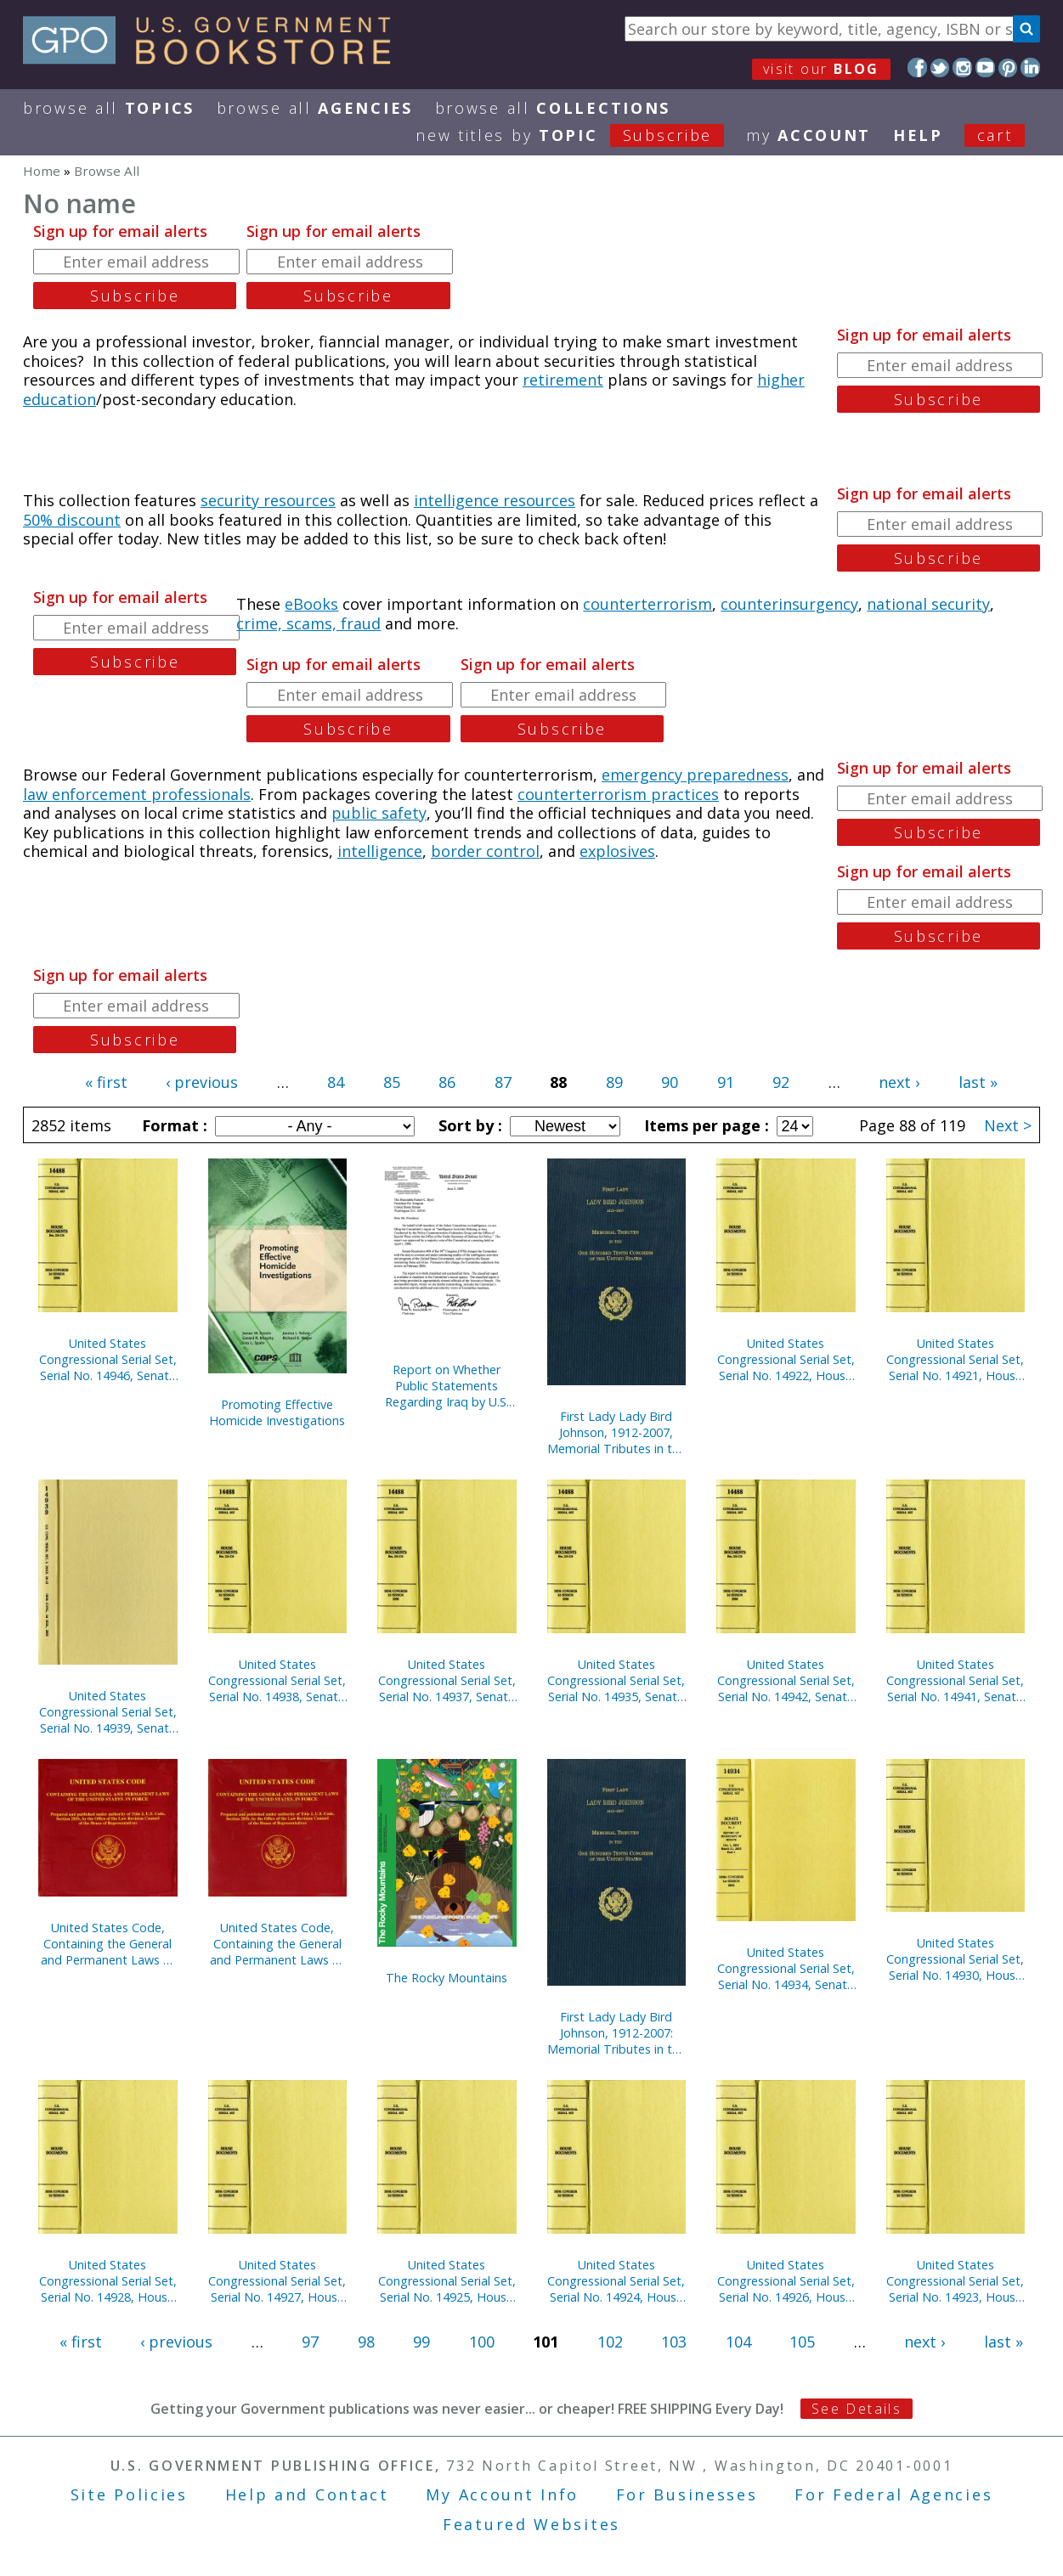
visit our (821, 68)
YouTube (985, 67)
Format (172, 1125)
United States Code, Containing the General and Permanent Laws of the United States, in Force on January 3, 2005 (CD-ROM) (277, 1943)
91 (725, 1082)
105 (802, 2341)
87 (503, 1082)
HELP (918, 135)
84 (335, 1082)
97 (310, 2341)
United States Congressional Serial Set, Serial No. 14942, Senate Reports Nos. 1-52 (786, 1680)
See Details (856, 2408)
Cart (995, 135)
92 (780, 1082)
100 (482, 2341)
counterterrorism (647, 604)
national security (928, 604)
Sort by (468, 1125)
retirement (563, 379)
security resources (268, 500)
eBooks (311, 604)
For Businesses (687, 2494)
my (808, 135)
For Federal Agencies (893, 2494)
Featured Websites (531, 2524)
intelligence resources (494, 500)
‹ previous (202, 1082)
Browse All (109, 108)
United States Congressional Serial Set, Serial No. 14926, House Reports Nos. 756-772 (786, 2281)
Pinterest (1008, 67)
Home (41, 170)
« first (106, 1082)
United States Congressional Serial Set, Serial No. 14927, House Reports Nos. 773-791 (277, 2281)
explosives (617, 851)
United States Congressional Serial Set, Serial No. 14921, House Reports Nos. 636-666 (955, 1359)
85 (391, 1082)
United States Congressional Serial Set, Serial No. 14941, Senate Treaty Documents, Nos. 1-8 (955, 1680)
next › (899, 1082)
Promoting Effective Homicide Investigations (277, 1412)
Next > (1008, 1125)
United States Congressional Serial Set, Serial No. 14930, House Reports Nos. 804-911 (955, 1959)
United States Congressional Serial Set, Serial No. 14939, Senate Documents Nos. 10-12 (108, 1712)
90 (669, 1082)
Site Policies (129, 2494)
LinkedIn (1030, 67)
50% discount (72, 520)
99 (421, 2341)
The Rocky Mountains (446, 1978)
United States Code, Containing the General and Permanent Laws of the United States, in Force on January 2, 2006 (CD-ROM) (108, 1943)
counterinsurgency (789, 604)
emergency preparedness (695, 774)
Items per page (704, 1125)
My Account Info (502, 2494)
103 (674, 2341)
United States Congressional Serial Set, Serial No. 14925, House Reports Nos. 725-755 (447, 2281)
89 (614, 1082)
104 (738, 2341)
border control (485, 851)
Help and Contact (307, 2494)
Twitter (940, 67)
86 (446, 1082)
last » (978, 1082)
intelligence (379, 851)
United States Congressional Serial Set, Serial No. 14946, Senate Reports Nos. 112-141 (108, 1359)
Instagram (962, 67)
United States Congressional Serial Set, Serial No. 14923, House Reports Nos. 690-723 (955, 2281)
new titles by (581, 135)
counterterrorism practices (618, 794)
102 (610, 2341)
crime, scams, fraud (308, 623)
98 (366, 2341)
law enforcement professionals (137, 794)
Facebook (917, 67)
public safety (379, 813)
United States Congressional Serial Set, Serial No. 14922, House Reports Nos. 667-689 (786, 1359)
